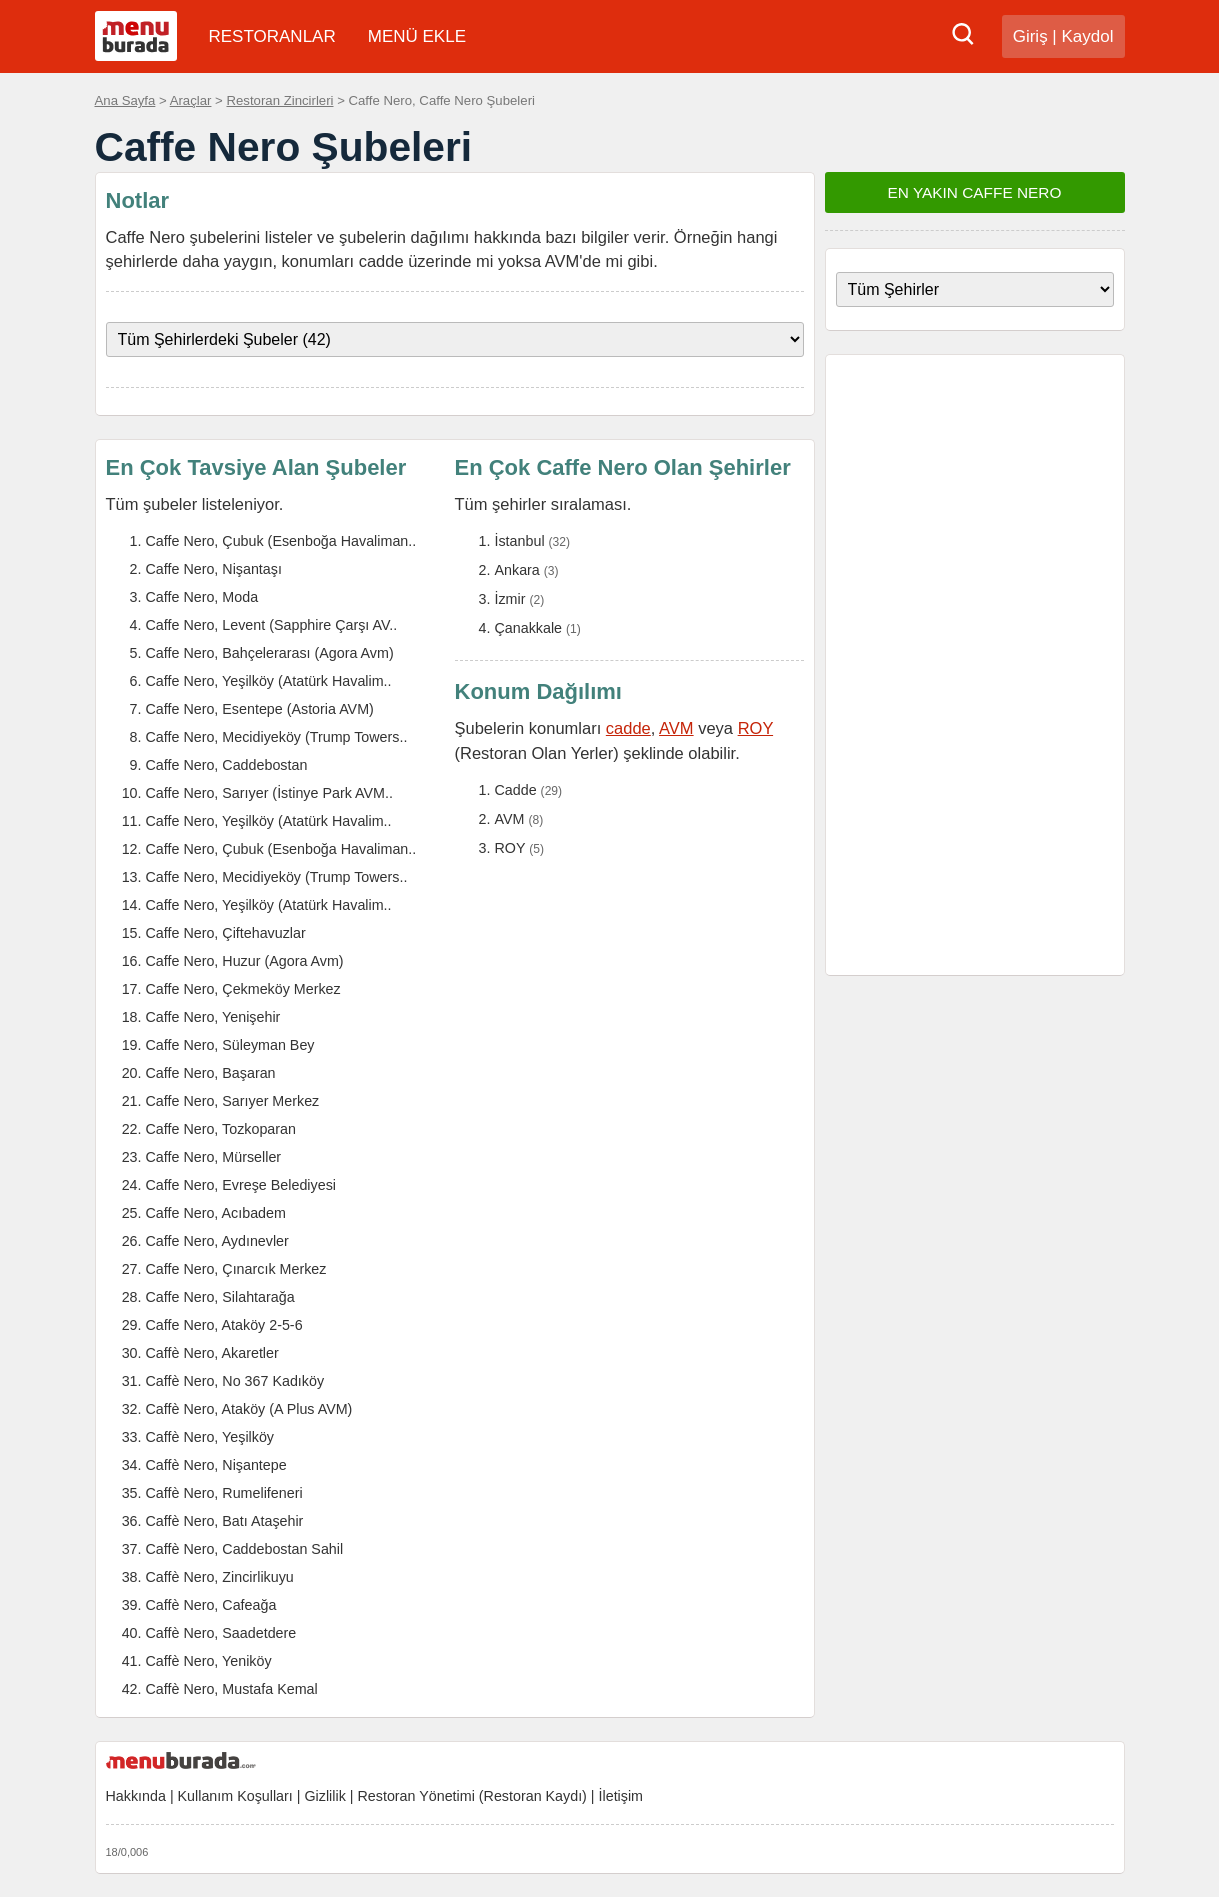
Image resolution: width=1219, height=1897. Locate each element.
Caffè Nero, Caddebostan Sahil (245, 1549)
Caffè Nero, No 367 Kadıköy (235, 1381)
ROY (755, 728)
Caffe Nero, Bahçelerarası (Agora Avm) (270, 653)
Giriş (1030, 36)
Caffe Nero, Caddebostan (227, 765)
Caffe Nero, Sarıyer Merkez (233, 1101)
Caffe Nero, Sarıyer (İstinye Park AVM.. (269, 793)
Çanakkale (529, 628)
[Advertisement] (975, 665)
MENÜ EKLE (417, 36)
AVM (676, 728)
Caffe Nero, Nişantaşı (214, 569)
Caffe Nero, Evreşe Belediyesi (241, 1185)
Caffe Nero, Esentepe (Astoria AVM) (260, 709)
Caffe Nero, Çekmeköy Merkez (243, 989)
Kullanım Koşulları (235, 1796)
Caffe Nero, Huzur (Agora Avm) (245, 961)
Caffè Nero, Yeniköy (209, 1661)
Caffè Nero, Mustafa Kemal (232, 1689)
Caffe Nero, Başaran (211, 1073)
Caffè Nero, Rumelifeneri (224, 1493)
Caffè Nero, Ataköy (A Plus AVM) (249, 1409)
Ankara (517, 570)
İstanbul (520, 541)
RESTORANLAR (272, 36)
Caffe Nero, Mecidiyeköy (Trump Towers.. (277, 737)
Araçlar (191, 100)
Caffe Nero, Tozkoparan (221, 1129)
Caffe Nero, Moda (202, 597)
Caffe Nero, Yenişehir (213, 1017)
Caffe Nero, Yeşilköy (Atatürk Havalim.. (269, 681)
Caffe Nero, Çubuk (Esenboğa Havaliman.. (281, 541)
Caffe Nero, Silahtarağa (220, 1297)
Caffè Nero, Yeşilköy (210, 1437)
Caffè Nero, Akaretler (212, 1353)
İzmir (510, 599)
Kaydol (1088, 36)
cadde (628, 728)
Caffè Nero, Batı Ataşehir (225, 1521)
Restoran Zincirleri (279, 100)
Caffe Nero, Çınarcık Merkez (236, 1269)
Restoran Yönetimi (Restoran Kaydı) (471, 1796)
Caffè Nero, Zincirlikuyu (220, 1577)
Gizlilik (324, 1796)
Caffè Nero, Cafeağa (211, 1605)
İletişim (621, 1796)
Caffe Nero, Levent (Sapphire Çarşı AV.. (272, 625)
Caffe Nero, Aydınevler (217, 1241)
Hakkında (136, 1796)
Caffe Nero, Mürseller (214, 1157)
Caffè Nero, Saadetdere (221, 1633)
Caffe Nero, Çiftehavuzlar (226, 933)
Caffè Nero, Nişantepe (216, 1465)
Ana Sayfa (125, 100)
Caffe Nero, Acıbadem (216, 1213)
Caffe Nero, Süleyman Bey (230, 1045)
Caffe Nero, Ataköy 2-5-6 (224, 1325)
